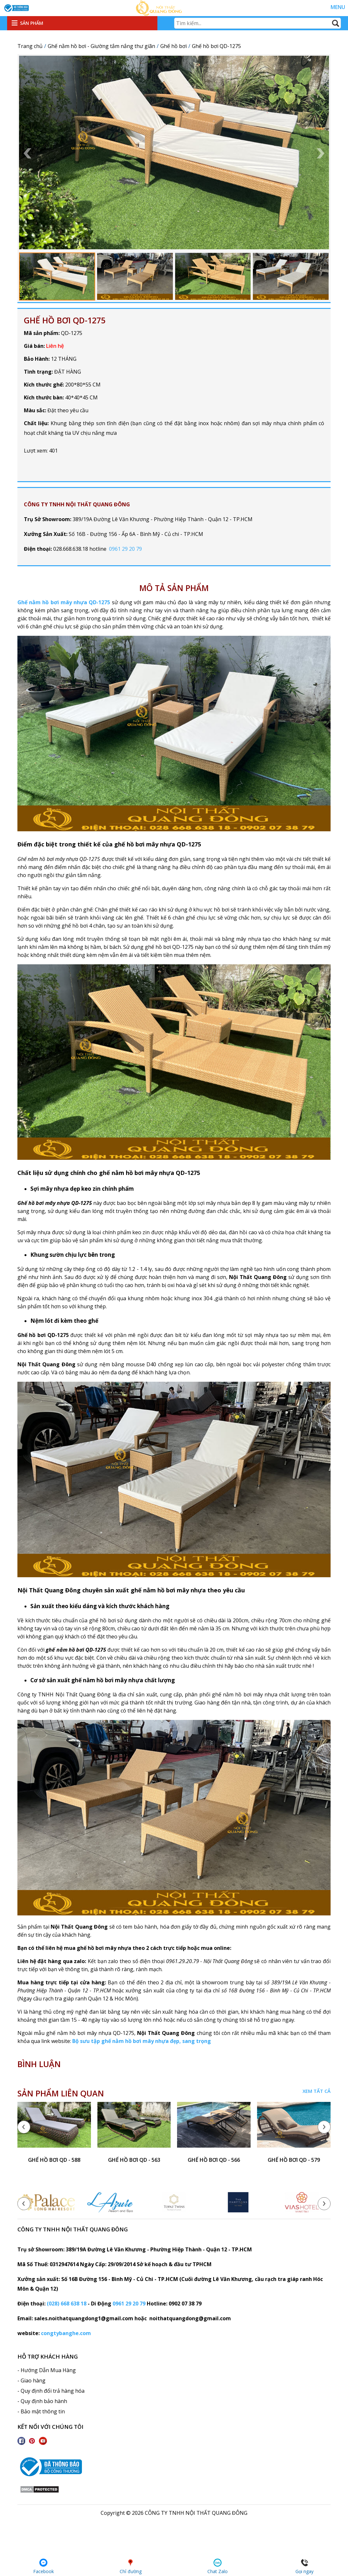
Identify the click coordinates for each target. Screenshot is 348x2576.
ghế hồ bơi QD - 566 (214, 2159)
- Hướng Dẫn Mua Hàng (46, 2370)
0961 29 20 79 (125, 548)
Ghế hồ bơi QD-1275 (64, 320)
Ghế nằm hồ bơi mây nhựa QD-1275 (63, 602)
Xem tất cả (317, 2091)
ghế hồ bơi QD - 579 (294, 2159)
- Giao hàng (31, 2380)
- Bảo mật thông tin (41, 2411)
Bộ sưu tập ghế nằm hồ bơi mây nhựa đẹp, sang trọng (141, 2041)
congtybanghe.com (66, 2333)
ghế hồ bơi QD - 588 (54, 2159)
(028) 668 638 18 (66, 2303)
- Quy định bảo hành (42, 2401)
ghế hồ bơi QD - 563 (134, 2159)
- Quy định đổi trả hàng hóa (51, 2390)
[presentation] (23, 2127)
